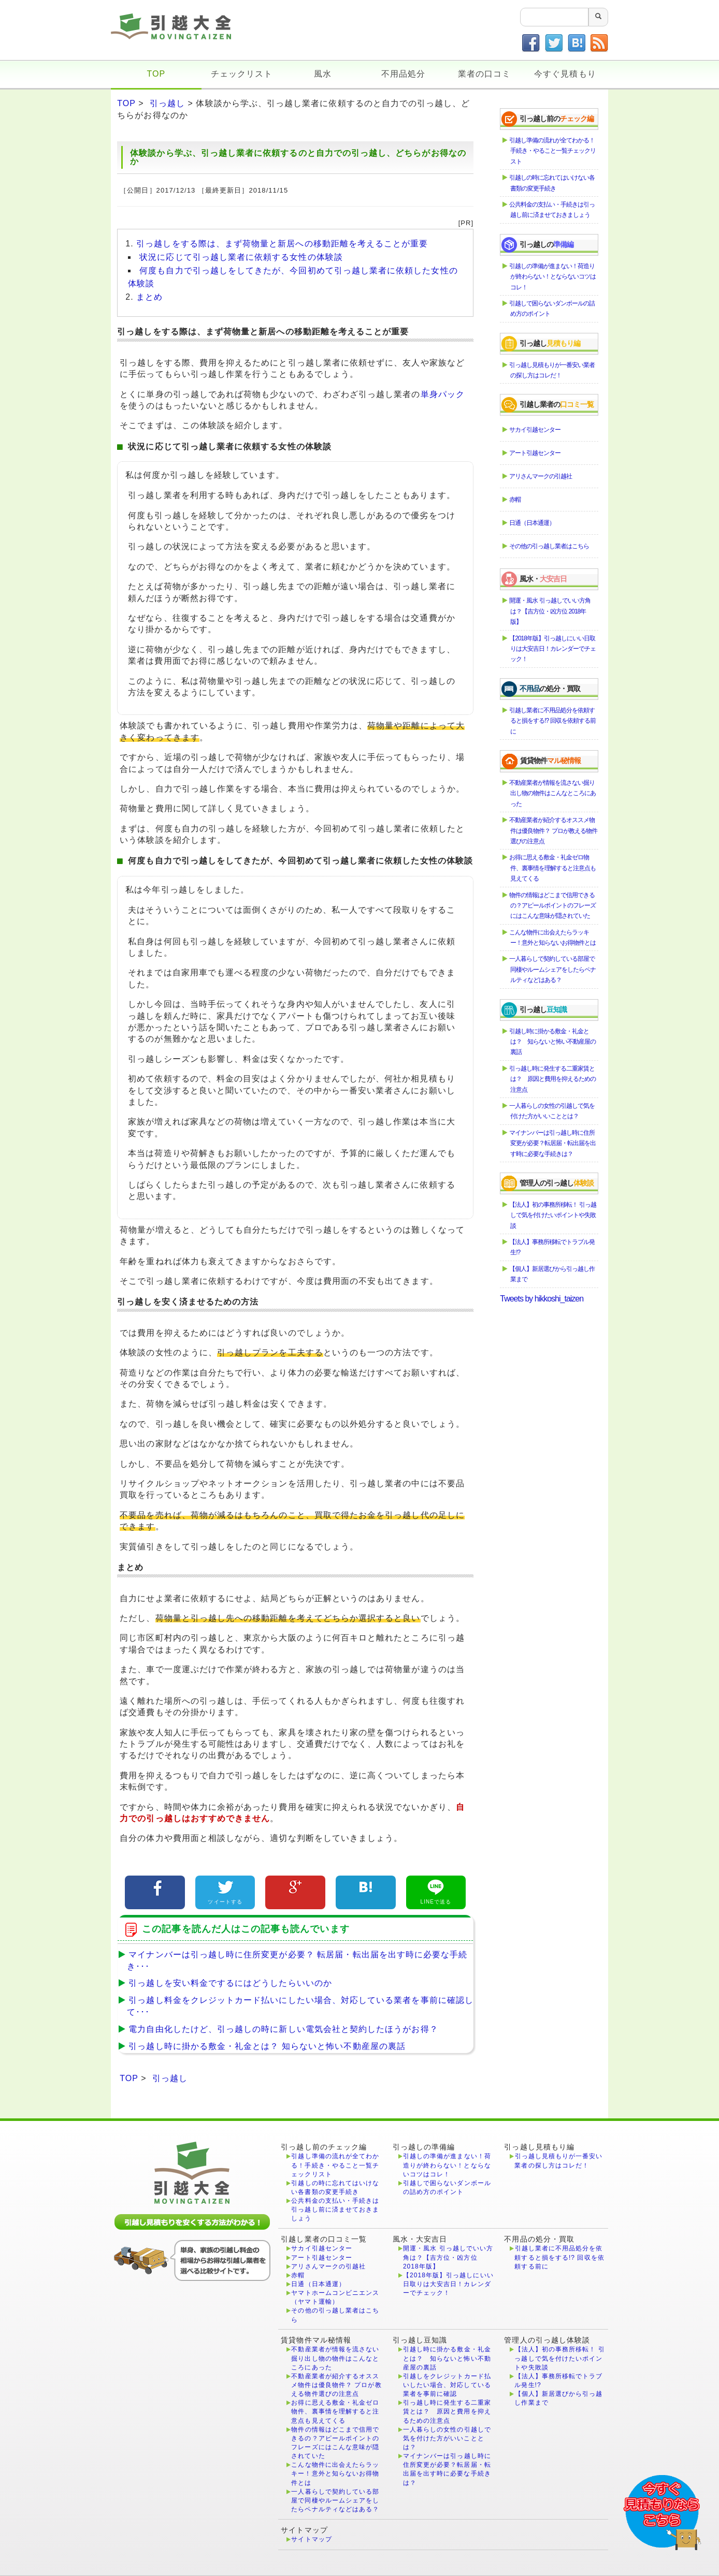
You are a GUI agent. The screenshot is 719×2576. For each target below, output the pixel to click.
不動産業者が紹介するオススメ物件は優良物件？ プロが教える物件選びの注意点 (553, 830)
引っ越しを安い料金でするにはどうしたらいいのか (227, 1983)
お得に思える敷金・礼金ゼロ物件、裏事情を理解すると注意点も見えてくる (553, 868)
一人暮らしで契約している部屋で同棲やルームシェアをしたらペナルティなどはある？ (553, 969)
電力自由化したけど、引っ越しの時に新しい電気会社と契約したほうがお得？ (280, 2029)
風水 (323, 73)
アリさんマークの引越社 (541, 476)
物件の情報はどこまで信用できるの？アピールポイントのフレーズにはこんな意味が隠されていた (553, 905)
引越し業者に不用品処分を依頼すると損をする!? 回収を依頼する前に (552, 721)
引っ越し (167, 103)
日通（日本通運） (532, 522)
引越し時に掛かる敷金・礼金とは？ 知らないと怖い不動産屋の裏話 (553, 1042)
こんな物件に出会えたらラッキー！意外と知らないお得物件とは (553, 937)
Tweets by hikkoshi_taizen (541, 1298)
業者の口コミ (484, 73)
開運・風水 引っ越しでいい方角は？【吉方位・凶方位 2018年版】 (550, 611)
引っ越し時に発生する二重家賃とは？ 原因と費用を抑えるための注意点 (553, 1079)
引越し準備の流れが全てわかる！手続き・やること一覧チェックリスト (553, 151)
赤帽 (515, 499)
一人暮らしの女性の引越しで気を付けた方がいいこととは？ (552, 1111)
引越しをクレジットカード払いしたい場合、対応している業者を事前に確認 (447, 2385)
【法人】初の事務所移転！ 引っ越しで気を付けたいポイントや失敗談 (553, 1215)
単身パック (443, 394)
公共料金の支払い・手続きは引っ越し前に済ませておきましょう (552, 209)
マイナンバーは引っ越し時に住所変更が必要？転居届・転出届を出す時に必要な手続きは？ (553, 1143)
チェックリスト (241, 73)
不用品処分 (403, 73)
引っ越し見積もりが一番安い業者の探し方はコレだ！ (552, 370)
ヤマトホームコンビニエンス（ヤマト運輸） (335, 2297)
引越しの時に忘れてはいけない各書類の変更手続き (552, 183)
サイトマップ (311, 2539)
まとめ (149, 296)
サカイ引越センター (535, 429)
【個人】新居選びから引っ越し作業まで (552, 1274)
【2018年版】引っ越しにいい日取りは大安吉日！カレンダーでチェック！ (553, 649)
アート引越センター (535, 453)
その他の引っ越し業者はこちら (549, 546)
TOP (156, 73)
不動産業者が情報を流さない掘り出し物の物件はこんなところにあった (553, 793)
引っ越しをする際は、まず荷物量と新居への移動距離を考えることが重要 (282, 243)
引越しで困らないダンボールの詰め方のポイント (552, 308)
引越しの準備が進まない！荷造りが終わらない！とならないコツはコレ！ (553, 276)
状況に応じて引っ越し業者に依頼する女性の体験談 (241, 257)
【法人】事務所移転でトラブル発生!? (552, 1247)
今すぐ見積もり (565, 73)
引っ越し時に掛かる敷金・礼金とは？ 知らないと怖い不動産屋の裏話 (264, 2046)
